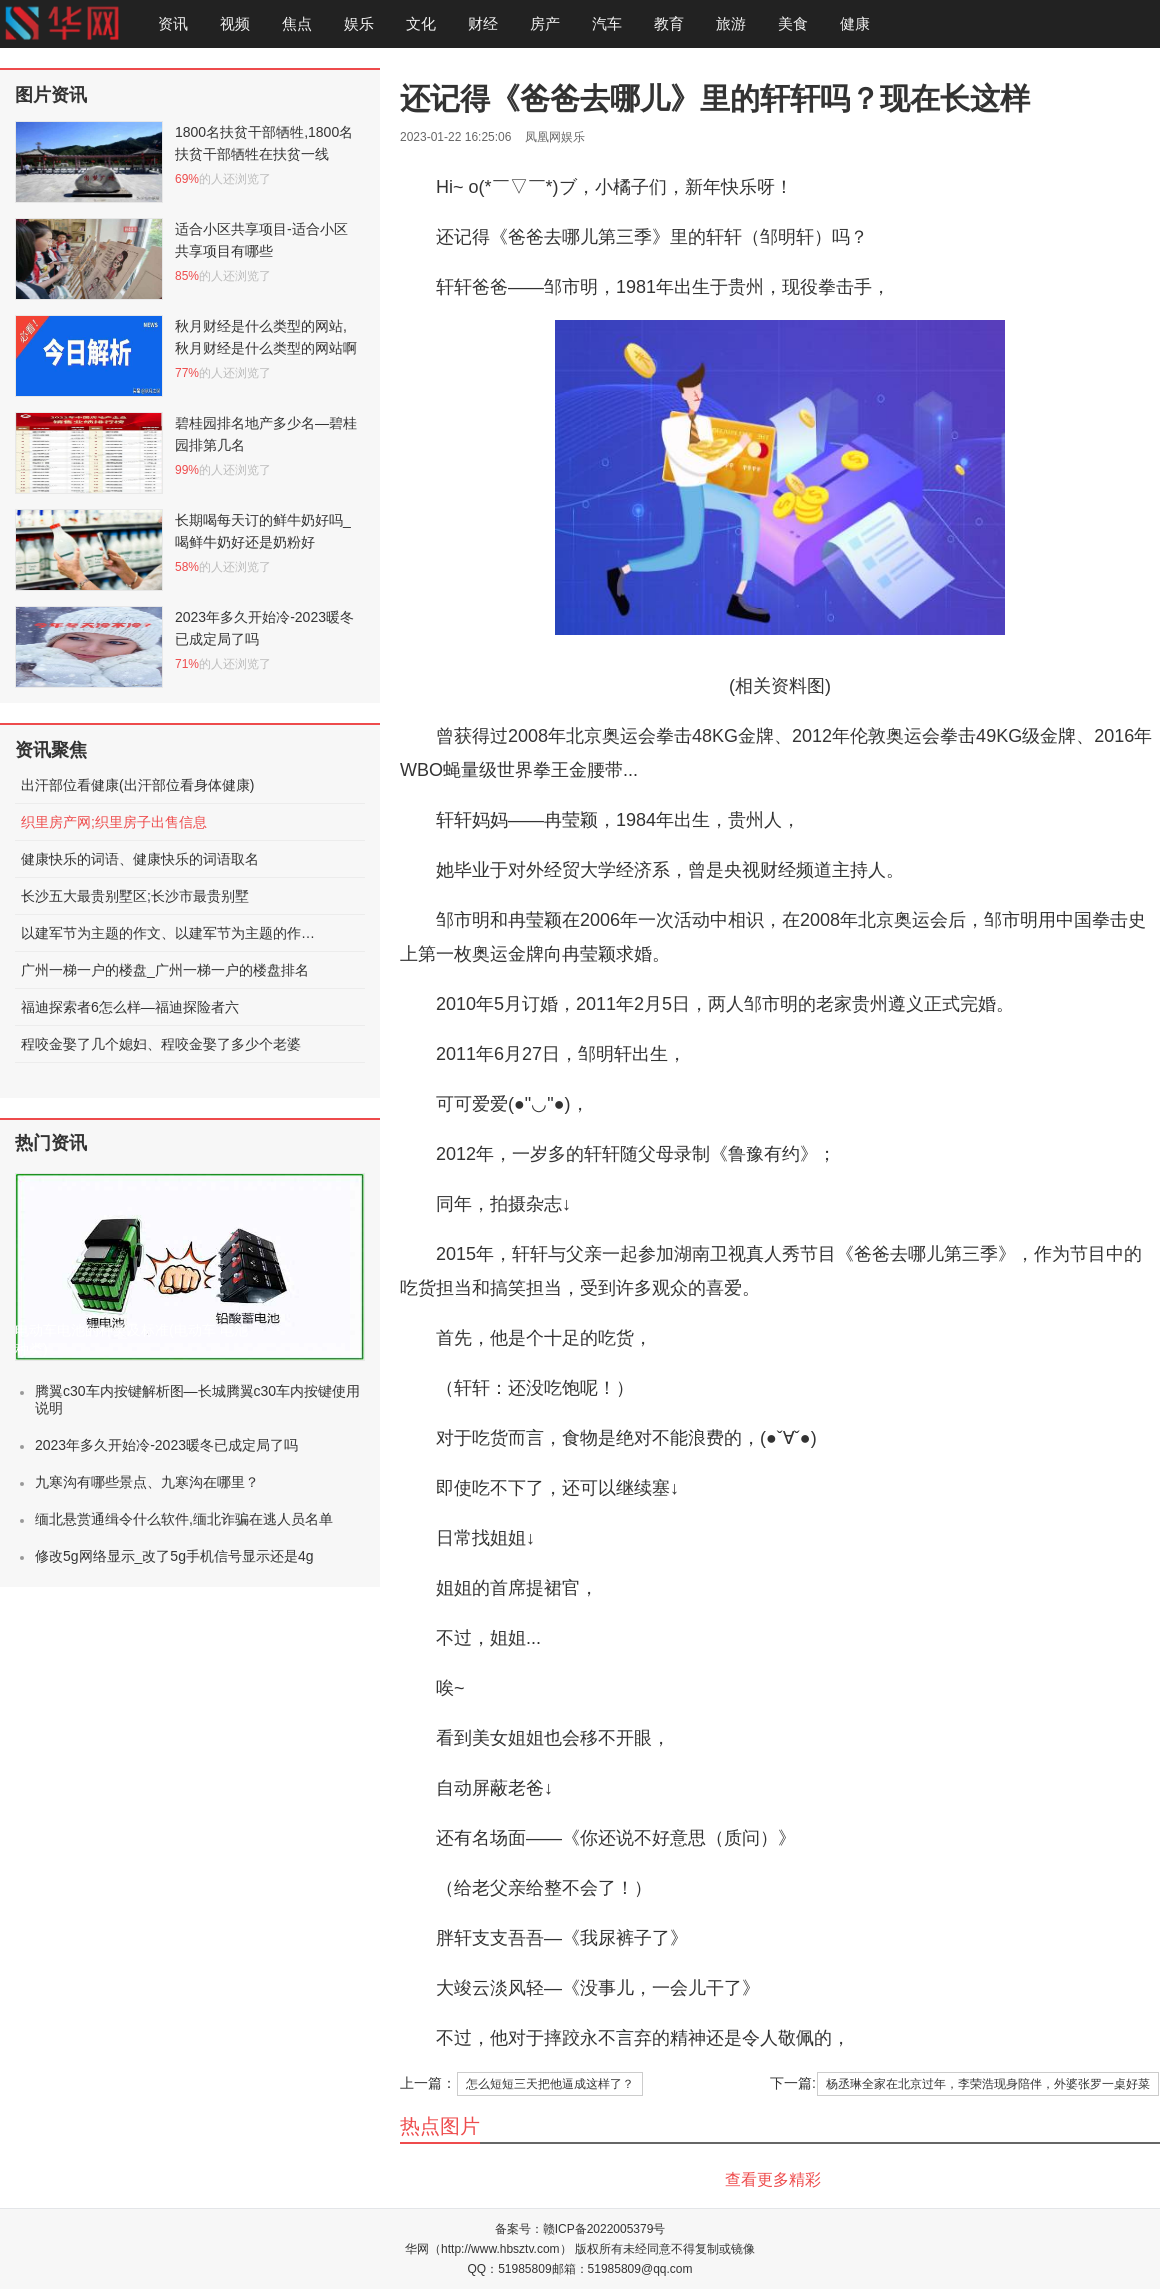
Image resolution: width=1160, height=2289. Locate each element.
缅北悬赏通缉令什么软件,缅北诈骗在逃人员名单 (184, 1519)
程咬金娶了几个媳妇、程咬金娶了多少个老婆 (161, 1044)
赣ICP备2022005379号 (604, 2229)
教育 (669, 23)
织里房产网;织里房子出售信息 (114, 822)
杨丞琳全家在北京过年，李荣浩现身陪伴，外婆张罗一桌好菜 (988, 2084)
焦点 (297, 23)
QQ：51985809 (510, 2269)
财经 (483, 23)
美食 (793, 23)
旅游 (731, 23)
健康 (855, 23)
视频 (235, 23)
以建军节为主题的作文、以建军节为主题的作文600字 (171, 933)
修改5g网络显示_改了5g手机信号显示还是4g (174, 1556)
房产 (545, 23)
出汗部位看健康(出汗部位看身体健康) (137, 785)
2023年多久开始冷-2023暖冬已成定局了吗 (166, 1445)
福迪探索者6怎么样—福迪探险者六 (130, 1007)
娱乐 (359, 23)
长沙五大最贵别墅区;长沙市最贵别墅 (135, 896)
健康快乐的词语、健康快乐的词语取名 (140, 859)
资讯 (173, 23)
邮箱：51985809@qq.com (622, 2269)
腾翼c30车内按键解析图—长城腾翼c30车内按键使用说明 (197, 1399)
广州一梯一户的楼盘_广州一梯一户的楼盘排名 (165, 970)
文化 (421, 23)
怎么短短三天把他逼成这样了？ (550, 2084)
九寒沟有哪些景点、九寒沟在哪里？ (147, 1482)
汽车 (607, 23)
